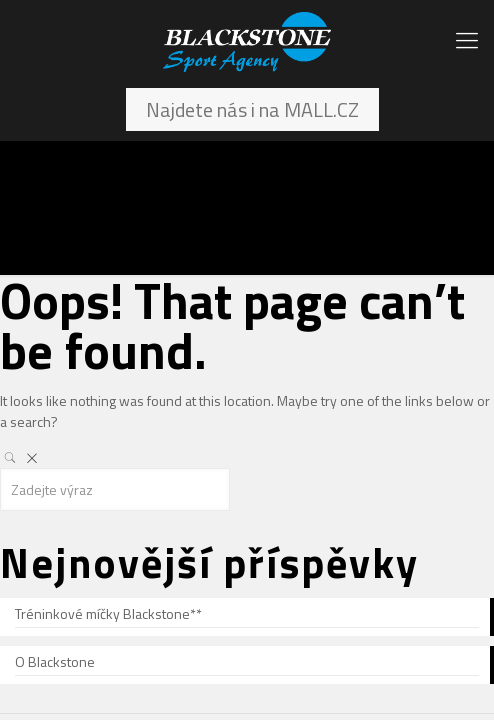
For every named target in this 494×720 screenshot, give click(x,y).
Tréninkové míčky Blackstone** (108, 613)
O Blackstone (55, 661)
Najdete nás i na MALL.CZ (252, 109)
